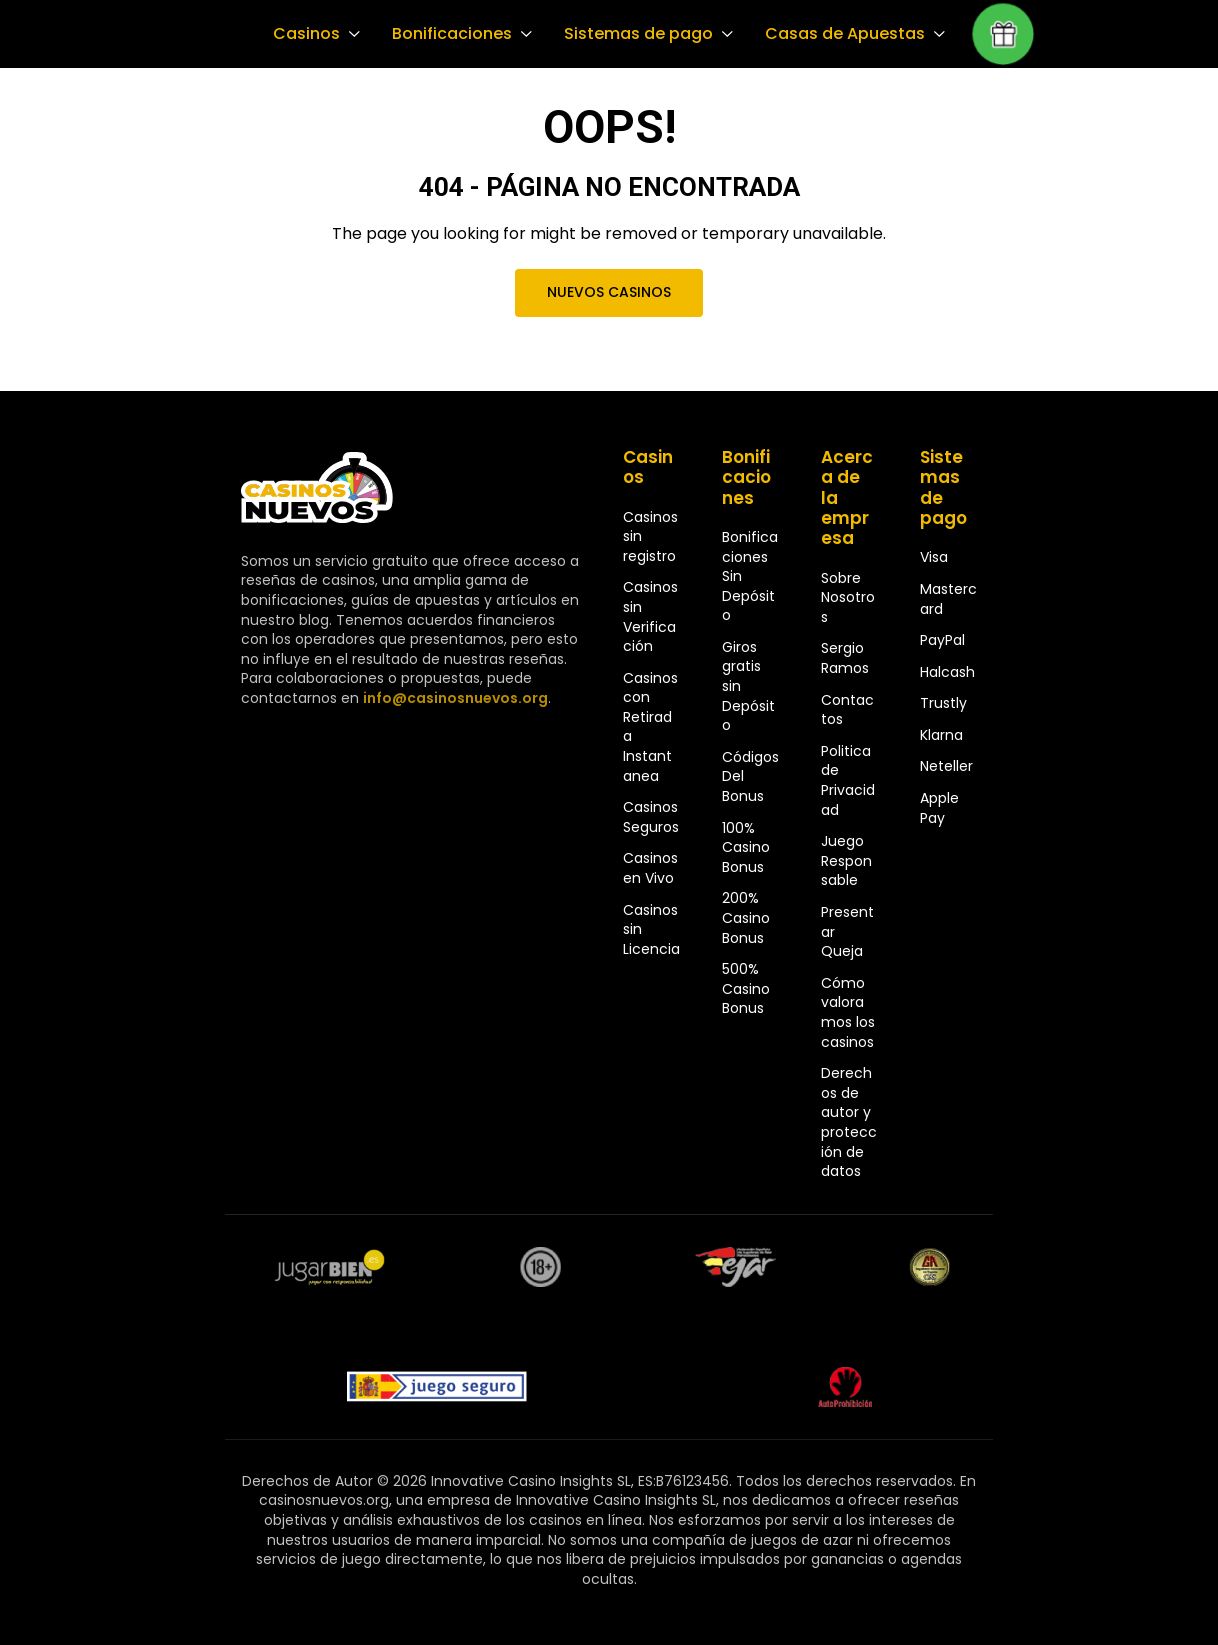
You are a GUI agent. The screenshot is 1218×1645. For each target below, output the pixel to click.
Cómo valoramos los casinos (848, 1012)
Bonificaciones (449, 34)
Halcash (947, 672)
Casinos (305, 34)
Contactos (847, 710)
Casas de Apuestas (836, 34)
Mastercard (948, 599)
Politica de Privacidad (848, 780)
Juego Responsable (846, 860)
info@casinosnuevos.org (453, 698)
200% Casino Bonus (746, 917)
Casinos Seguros (651, 817)
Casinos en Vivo (650, 868)
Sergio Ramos (845, 658)
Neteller (946, 766)
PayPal (942, 640)
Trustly (943, 703)
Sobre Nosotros (848, 597)
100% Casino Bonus (746, 847)
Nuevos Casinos (609, 292)
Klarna (941, 735)
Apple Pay (939, 808)
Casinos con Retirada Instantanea (650, 727)
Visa (934, 557)
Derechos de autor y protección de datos (849, 1122)
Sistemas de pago (633, 34)
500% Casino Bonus (746, 988)
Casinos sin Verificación (650, 616)
